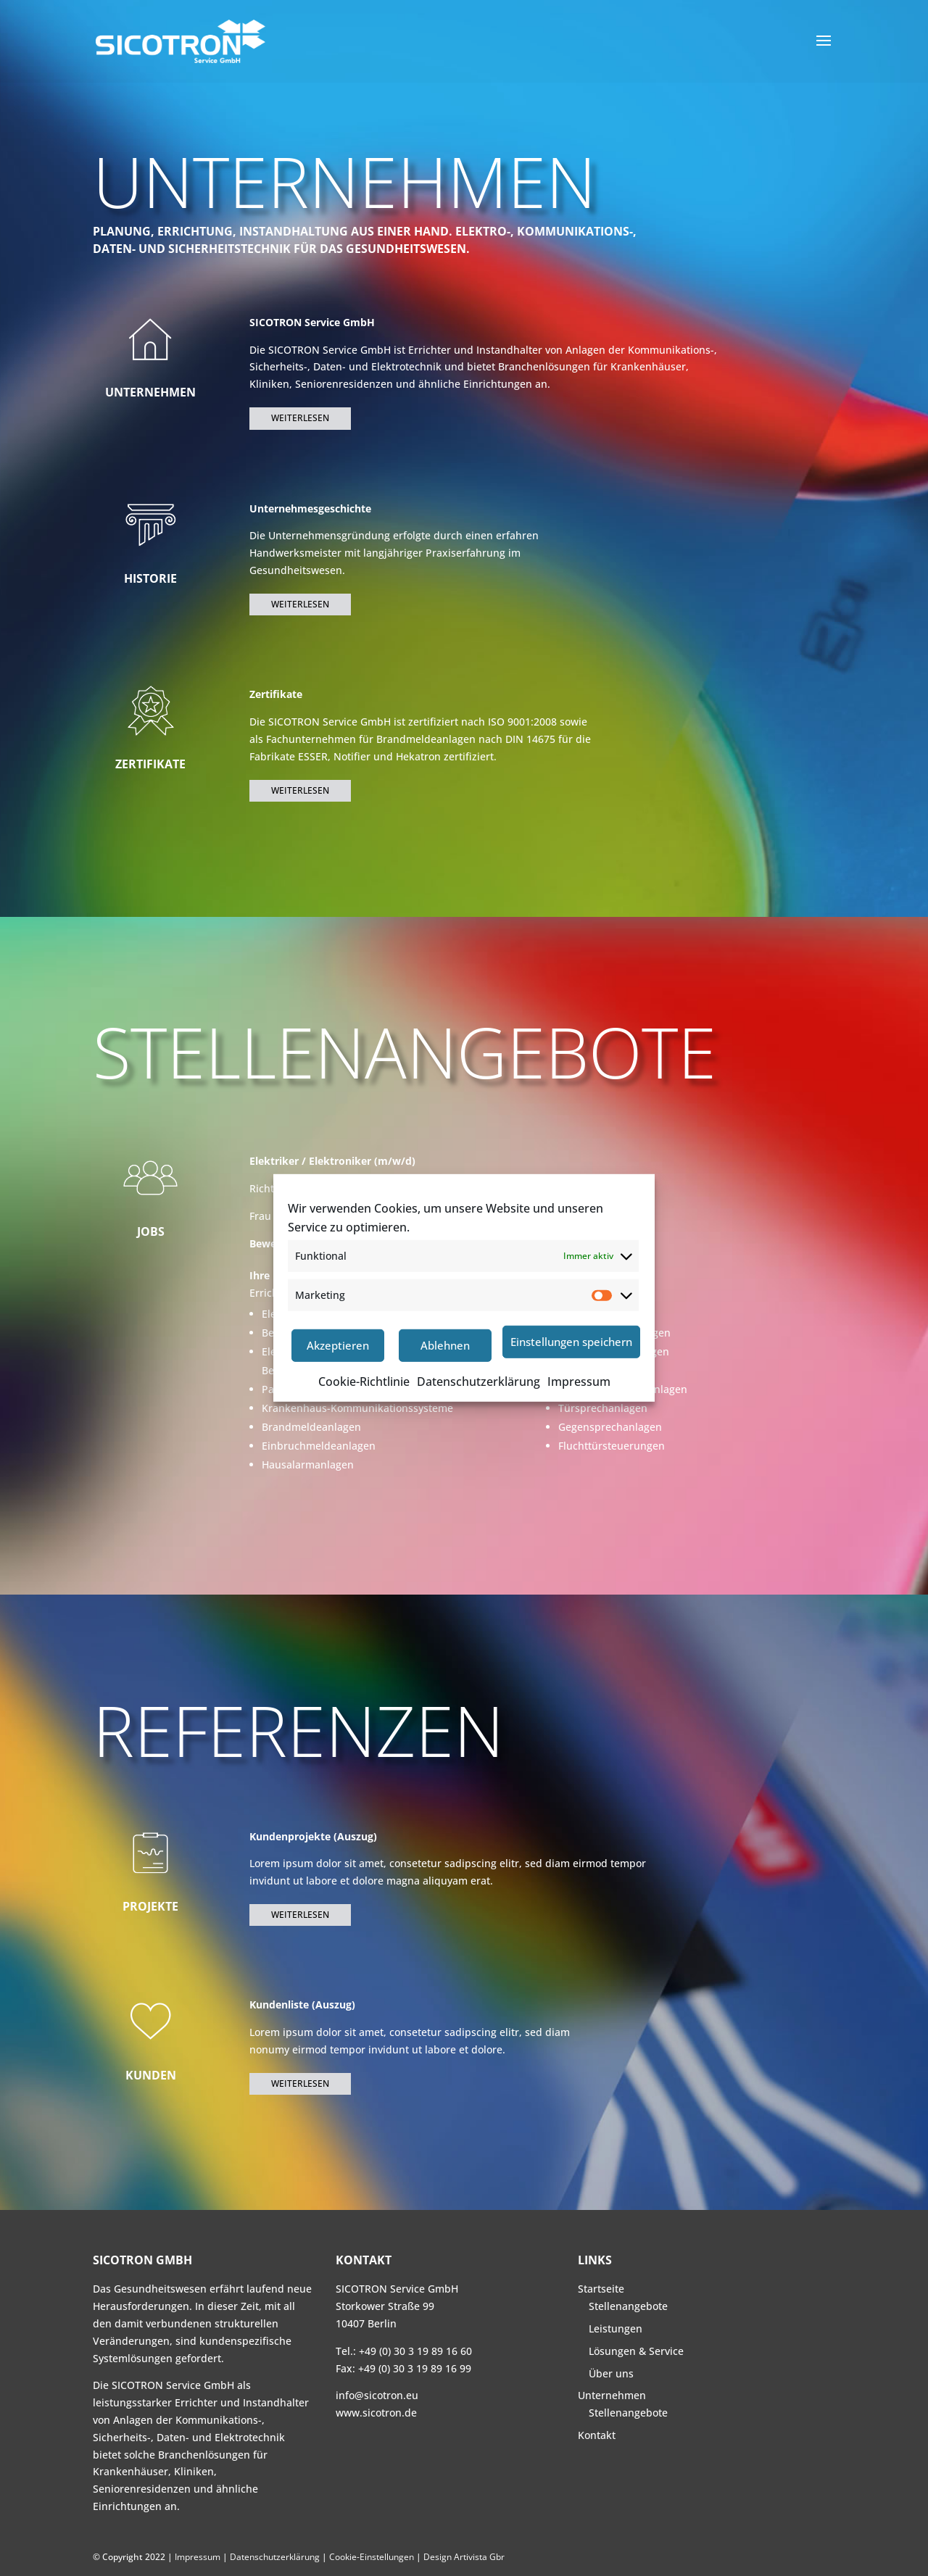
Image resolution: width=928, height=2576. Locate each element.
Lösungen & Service (636, 2351)
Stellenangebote (628, 2306)
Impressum (578, 1381)
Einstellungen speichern (571, 1341)
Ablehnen (445, 1345)
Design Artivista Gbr (464, 2557)
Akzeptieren (338, 1345)
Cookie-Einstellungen (371, 2557)
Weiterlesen (300, 418)
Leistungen (615, 2328)
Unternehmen (612, 2395)
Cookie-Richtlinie (364, 1381)
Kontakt (597, 2435)
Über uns (611, 2373)
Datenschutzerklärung (478, 1381)
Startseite (601, 2288)
